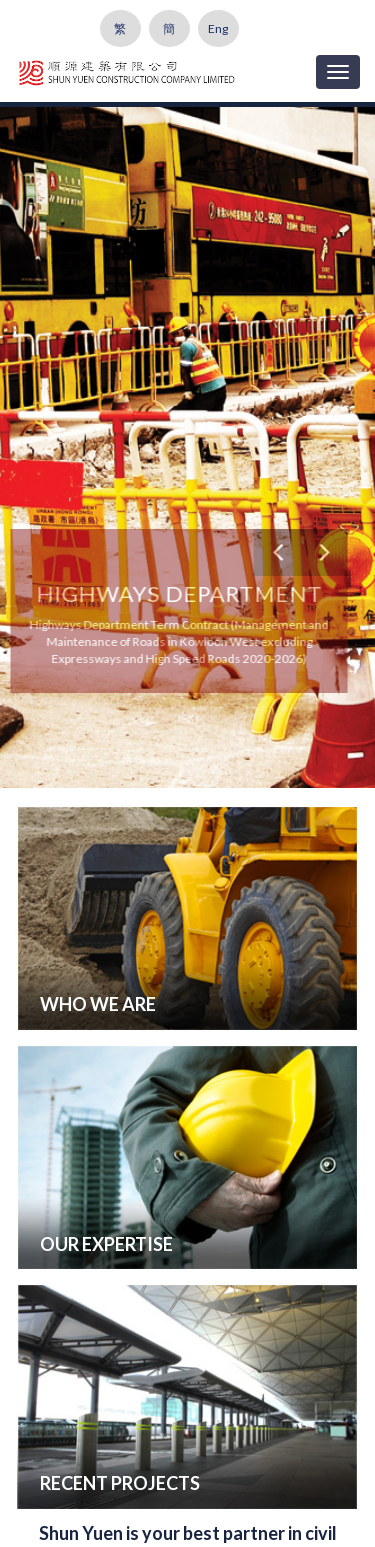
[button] (276, 552)
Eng (218, 28)
